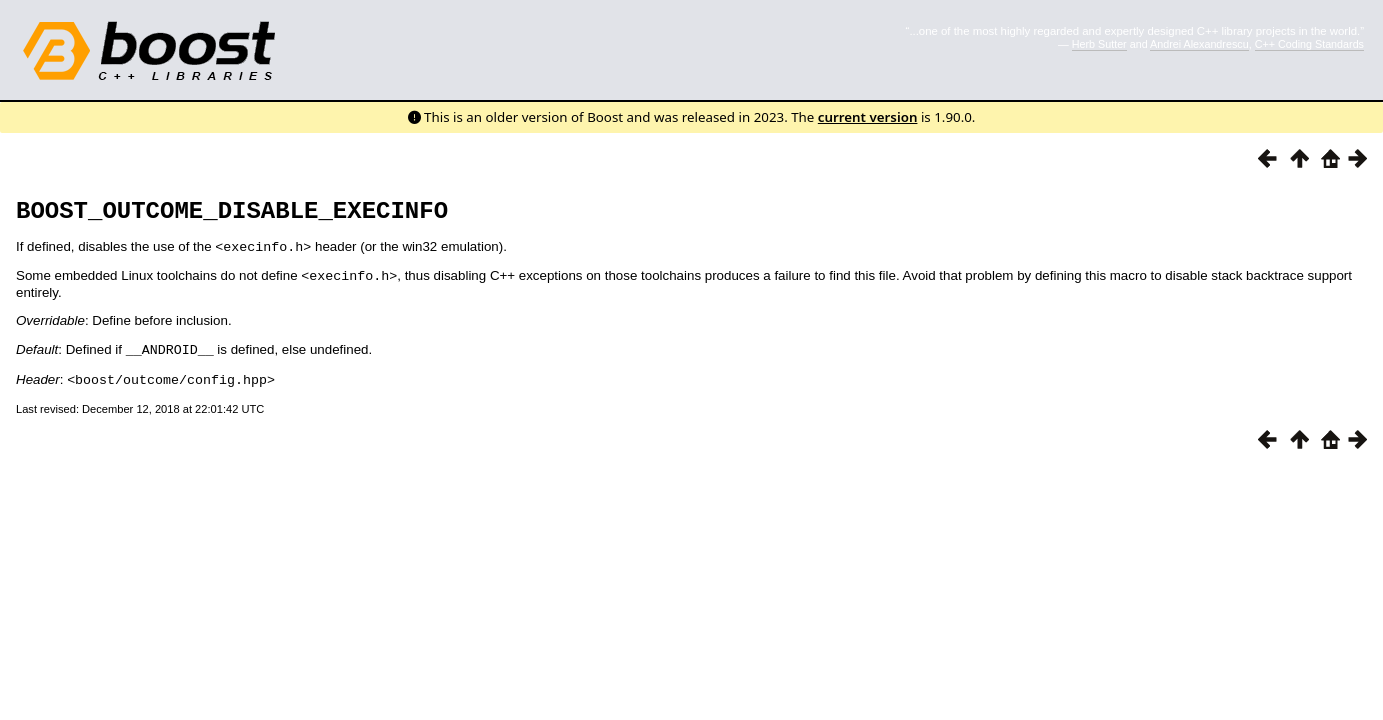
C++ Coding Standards (1309, 44)
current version (868, 117)
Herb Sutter (1099, 44)
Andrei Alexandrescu (1199, 44)
